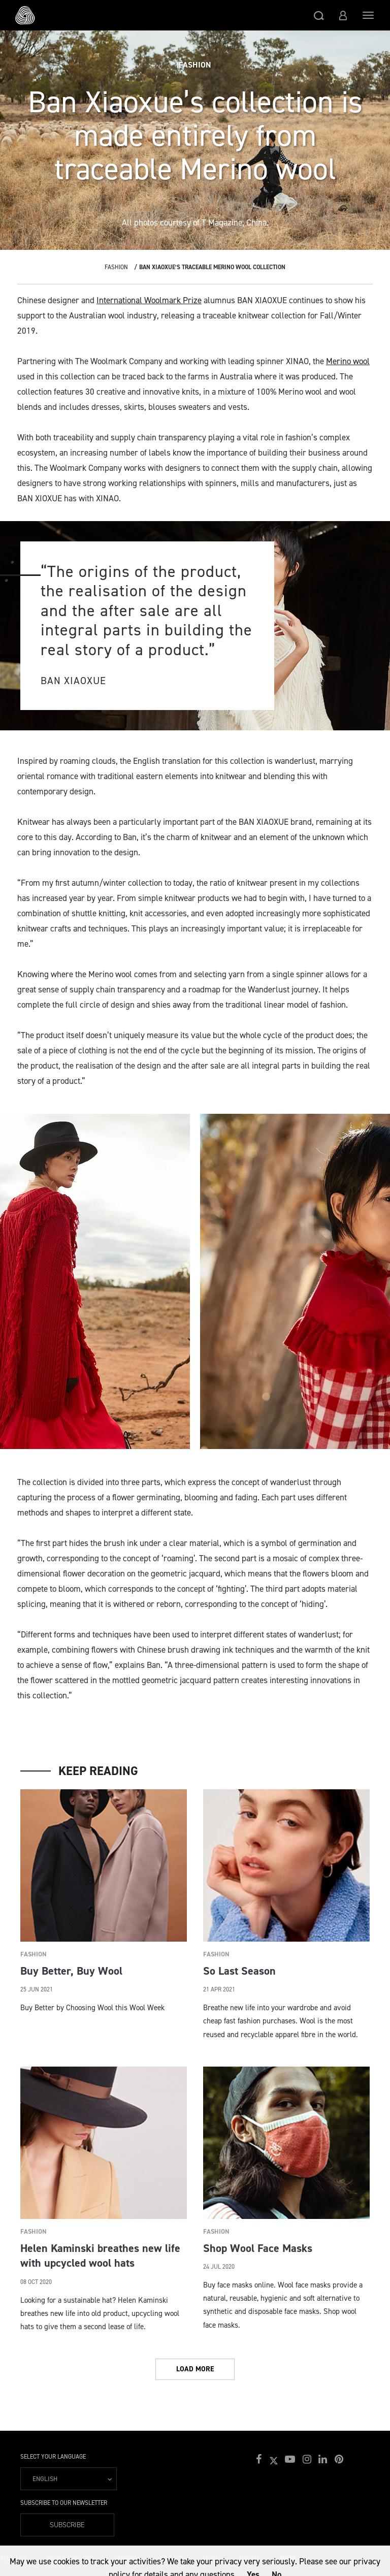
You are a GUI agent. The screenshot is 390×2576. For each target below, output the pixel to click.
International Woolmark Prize (149, 300)
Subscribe (67, 2525)
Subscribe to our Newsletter (63, 2503)
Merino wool (348, 361)
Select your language (53, 2457)
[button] (319, 15)
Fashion (116, 267)
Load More (195, 2369)
